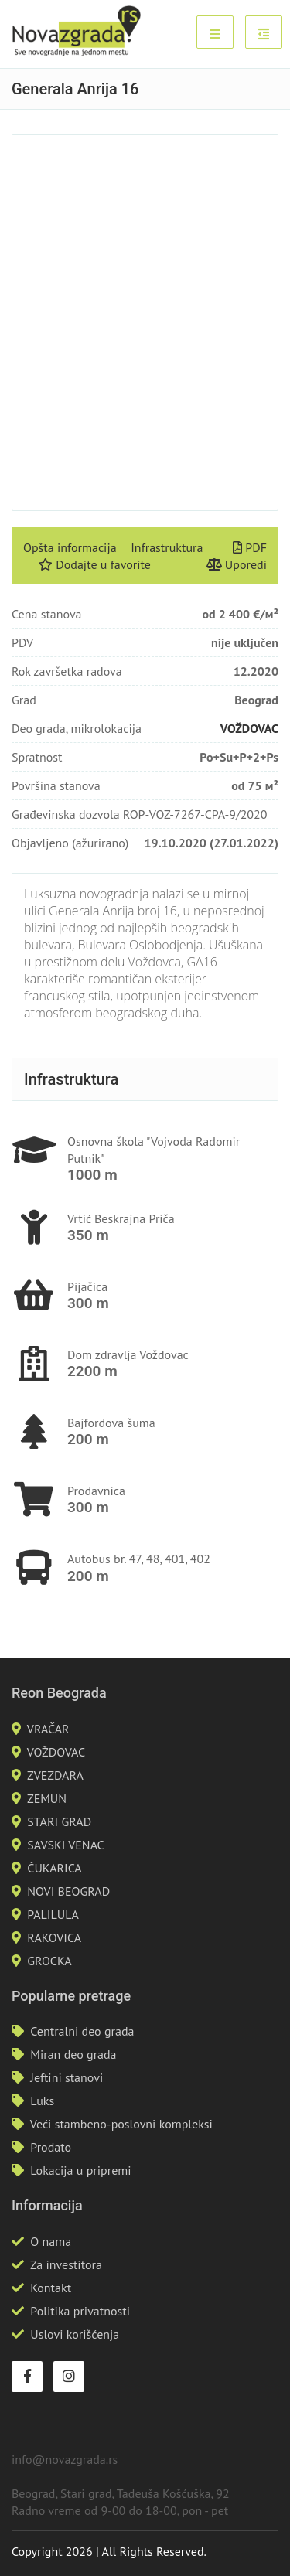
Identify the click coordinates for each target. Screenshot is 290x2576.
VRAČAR (48, 1728)
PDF (250, 547)
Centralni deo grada (82, 2031)
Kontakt (50, 2287)
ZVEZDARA (55, 1775)
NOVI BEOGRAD (68, 1891)
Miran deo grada (73, 2054)
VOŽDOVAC (249, 728)
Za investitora (66, 2264)
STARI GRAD (59, 1821)
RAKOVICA (54, 1937)
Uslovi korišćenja (74, 2334)
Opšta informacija (70, 547)
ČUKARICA (54, 1868)
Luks (42, 2100)
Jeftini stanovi (66, 2077)
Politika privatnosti (80, 2311)
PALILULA (53, 1914)
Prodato (50, 2147)
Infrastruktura (167, 547)
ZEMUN (47, 1798)
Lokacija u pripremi (80, 2170)
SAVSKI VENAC (65, 1844)
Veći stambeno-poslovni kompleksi (121, 2123)
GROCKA (49, 1960)
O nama (50, 2241)
